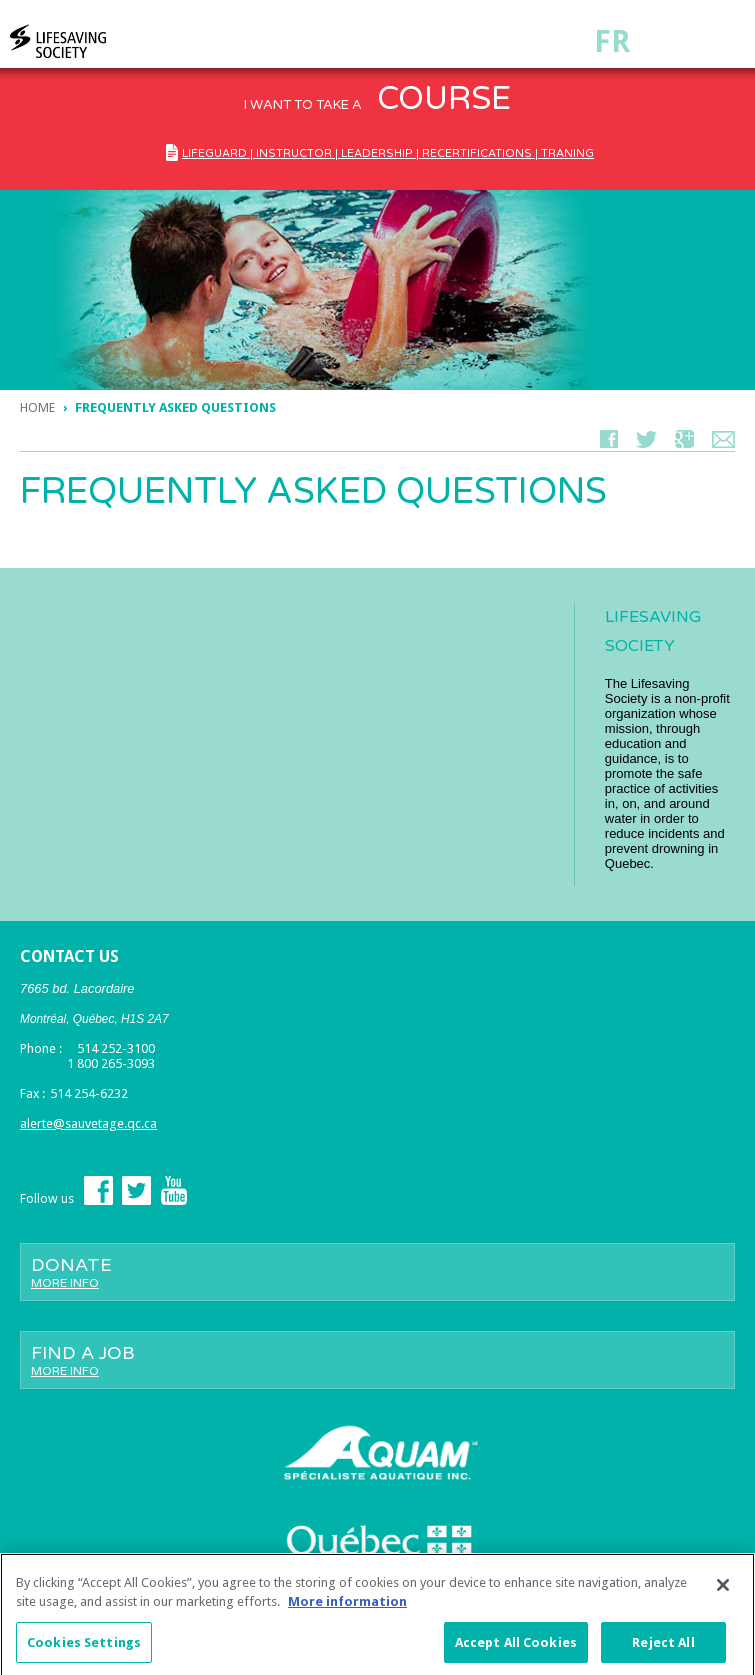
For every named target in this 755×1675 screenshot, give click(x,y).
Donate (377, 1272)
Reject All (663, 1647)
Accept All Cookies (516, 1647)
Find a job (377, 1360)
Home (37, 407)
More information (347, 1606)
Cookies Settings (84, 1647)
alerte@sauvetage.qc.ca (88, 1123)
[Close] (723, 1590)
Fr (612, 41)
